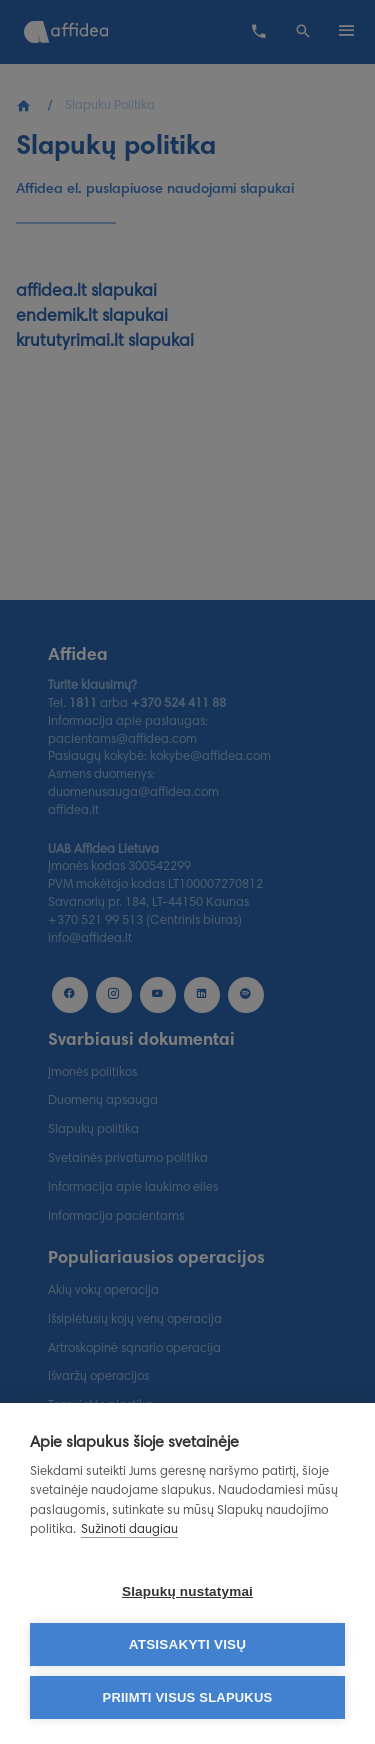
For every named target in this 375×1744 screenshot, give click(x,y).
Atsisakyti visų (188, 1644)
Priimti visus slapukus (188, 1697)
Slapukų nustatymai (187, 1591)
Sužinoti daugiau (129, 1530)
